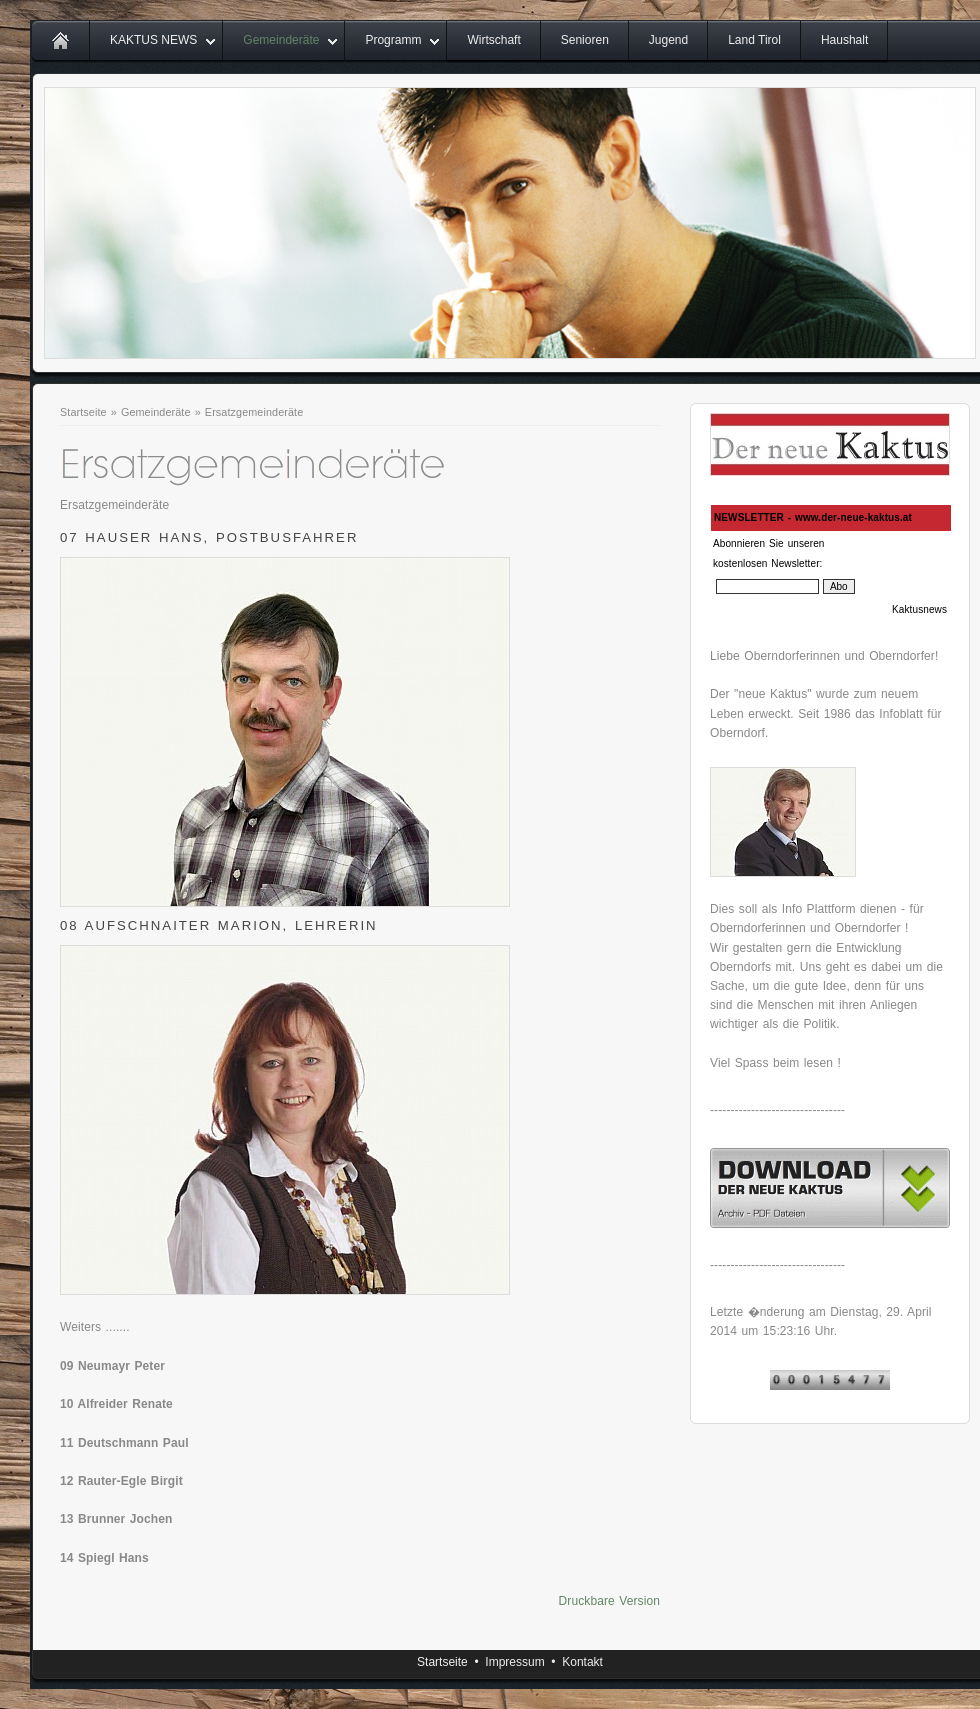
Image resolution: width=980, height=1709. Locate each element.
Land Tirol (754, 40)
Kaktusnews (919, 609)
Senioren (585, 40)
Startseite (83, 412)
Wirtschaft (493, 40)
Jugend (668, 40)
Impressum (514, 1662)
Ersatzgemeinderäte (254, 412)
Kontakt (582, 1662)
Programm (393, 40)
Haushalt (844, 40)
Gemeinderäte (281, 40)
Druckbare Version (609, 1601)
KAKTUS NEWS (153, 40)
